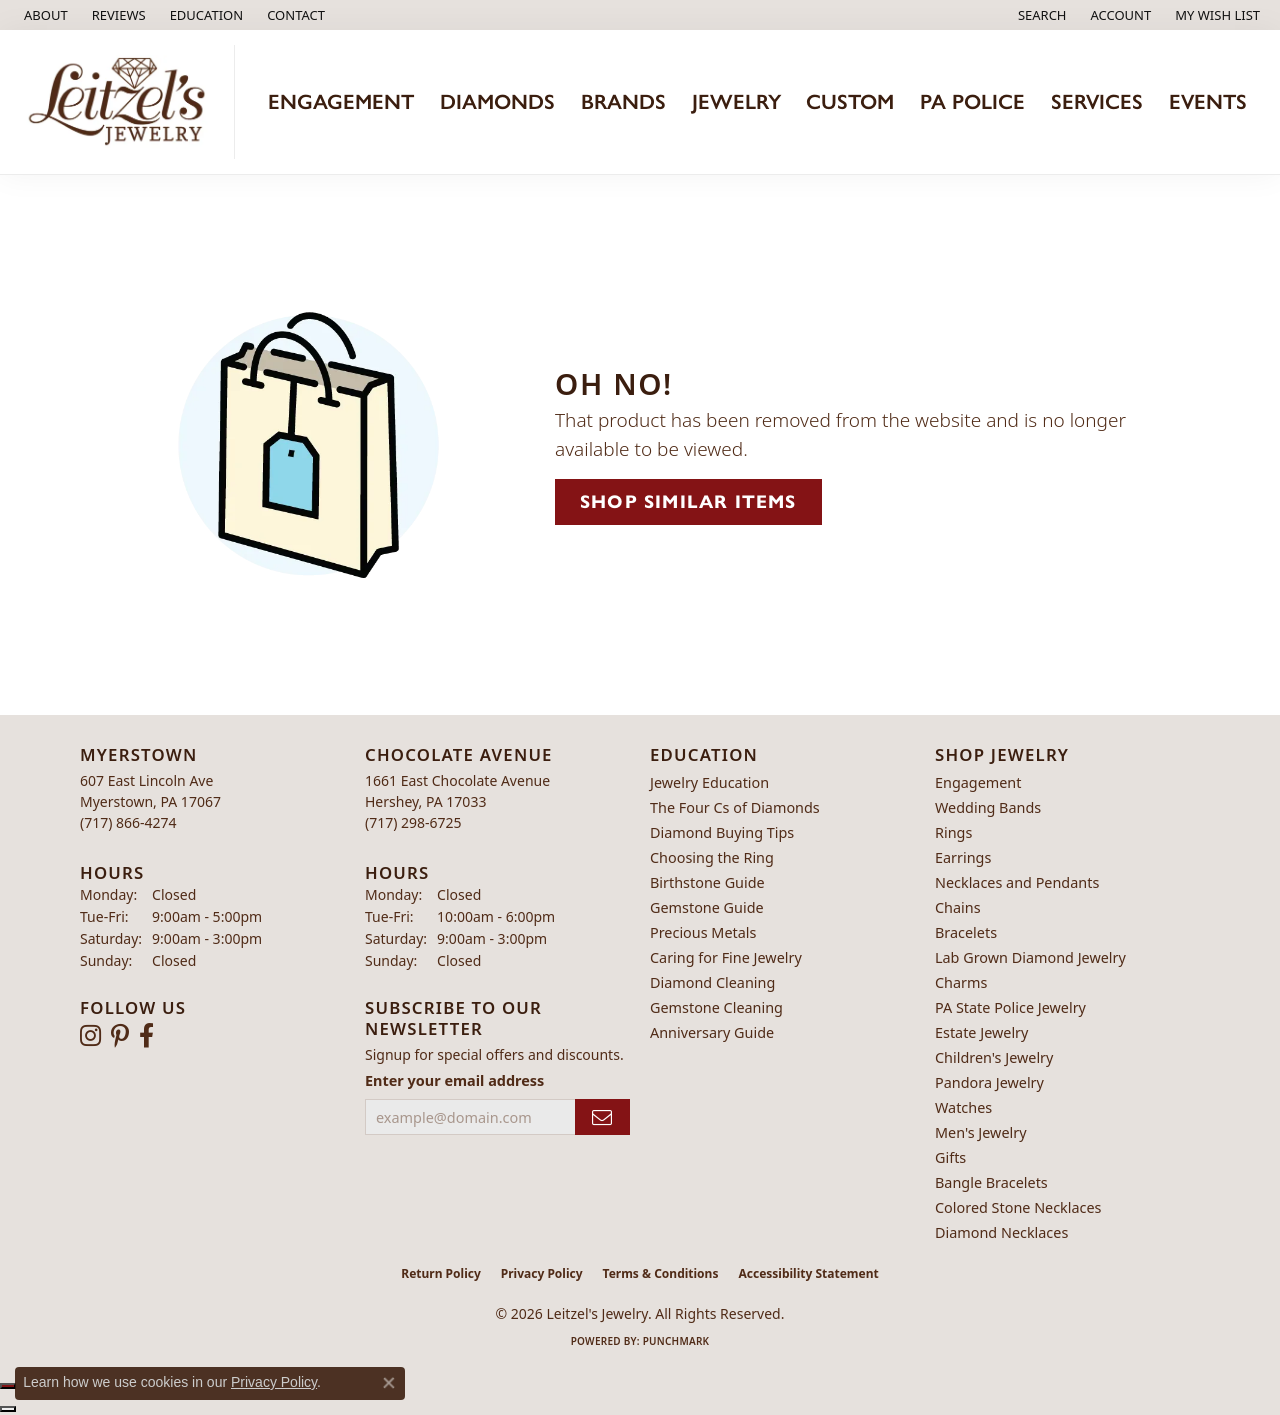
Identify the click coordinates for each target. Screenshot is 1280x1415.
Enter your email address (454, 1080)
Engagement (341, 101)
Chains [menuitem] (958, 907)
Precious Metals (703, 932)
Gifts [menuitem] (950, 1157)
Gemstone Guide (707, 907)
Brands (623, 101)
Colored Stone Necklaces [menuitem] (1018, 1207)
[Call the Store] (128, 822)
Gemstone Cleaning (716, 1007)
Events (1208, 101)
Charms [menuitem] (961, 982)
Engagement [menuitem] (978, 782)
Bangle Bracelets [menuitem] (991, 1182)
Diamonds (497, 101)
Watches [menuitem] (963, 1107)
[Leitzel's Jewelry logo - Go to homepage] (122, 102)
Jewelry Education (709, 782)
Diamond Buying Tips (722, 832)
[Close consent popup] (389, 1383)
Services (1097, 101)
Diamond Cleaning (712, 982)
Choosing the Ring (712, 857)
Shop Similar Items (688, 501)
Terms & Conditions (661, 1273)
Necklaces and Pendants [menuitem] (1017, 882)
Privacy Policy (542, 1273)
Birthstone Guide (707, 882)
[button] (205, 15)
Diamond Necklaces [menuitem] (1001, 1232)
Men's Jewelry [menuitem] (981, 1132)
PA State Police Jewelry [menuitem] (1010, 1007)
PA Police (972, 101)
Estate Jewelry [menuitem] (981, 1032)
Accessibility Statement (808, 1273)
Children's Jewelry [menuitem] (994, 1057)
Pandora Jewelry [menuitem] (989, 1082)
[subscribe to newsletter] (602, 1117)
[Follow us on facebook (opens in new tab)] (146, 1036)
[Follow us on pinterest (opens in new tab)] (120, 1036)
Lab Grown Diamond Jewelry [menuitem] (1030, 957)
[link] (44, 15)
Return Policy (441, 1273)
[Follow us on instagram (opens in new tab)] (90, 1036)
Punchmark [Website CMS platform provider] (676, 1341)
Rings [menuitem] (953, 832)
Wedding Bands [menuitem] (988, 807)
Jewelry (736, 101)
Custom (850, 101)
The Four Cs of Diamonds (735, 807)
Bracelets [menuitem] (966, 932)
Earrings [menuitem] (963, 857)
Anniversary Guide (712, 1032)
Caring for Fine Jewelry (726, 957)
